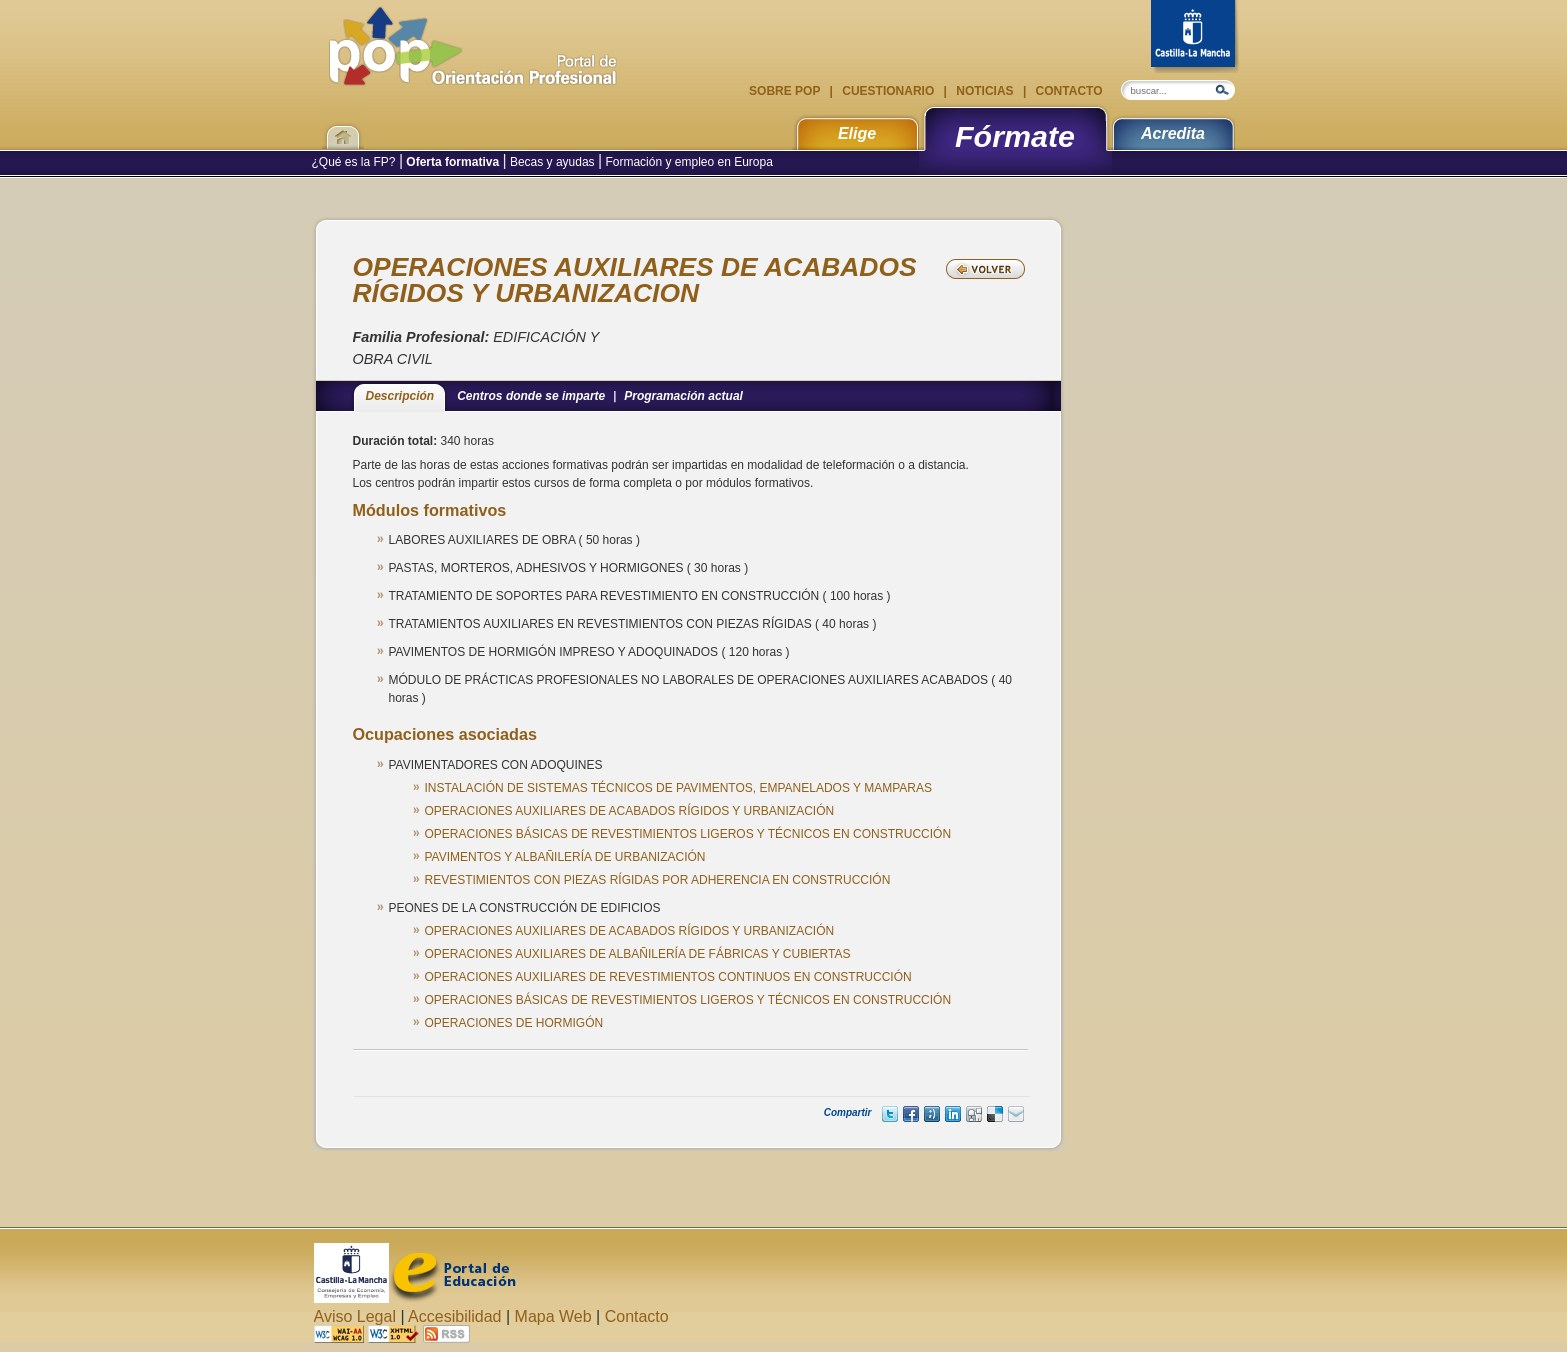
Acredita (1173, 133)
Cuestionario (888, 91)
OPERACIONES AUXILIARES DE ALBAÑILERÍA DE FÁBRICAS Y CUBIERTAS (638, 954)
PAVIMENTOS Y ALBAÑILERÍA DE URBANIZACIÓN (565, 857)
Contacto (1067, 91)
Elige (857, 133)
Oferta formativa (452, 162)
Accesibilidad (454, 1316)
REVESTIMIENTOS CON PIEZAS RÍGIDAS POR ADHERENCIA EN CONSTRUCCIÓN (658, 880)
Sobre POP (786, 91)
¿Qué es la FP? (355, 162)
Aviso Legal (355, 1316)
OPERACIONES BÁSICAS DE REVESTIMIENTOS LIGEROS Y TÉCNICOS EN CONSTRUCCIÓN (688, 834)
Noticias (985, 91)
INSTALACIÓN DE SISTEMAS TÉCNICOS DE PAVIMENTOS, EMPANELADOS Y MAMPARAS (678, 788)
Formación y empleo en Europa (687, 162)
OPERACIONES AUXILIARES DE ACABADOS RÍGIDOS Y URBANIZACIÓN (630, 811)
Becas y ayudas (552, 162)
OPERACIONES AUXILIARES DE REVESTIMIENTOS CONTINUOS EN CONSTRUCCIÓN (668, 977)
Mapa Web (553, 1316)
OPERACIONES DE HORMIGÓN (514, 1023)
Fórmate (1015, 136)
